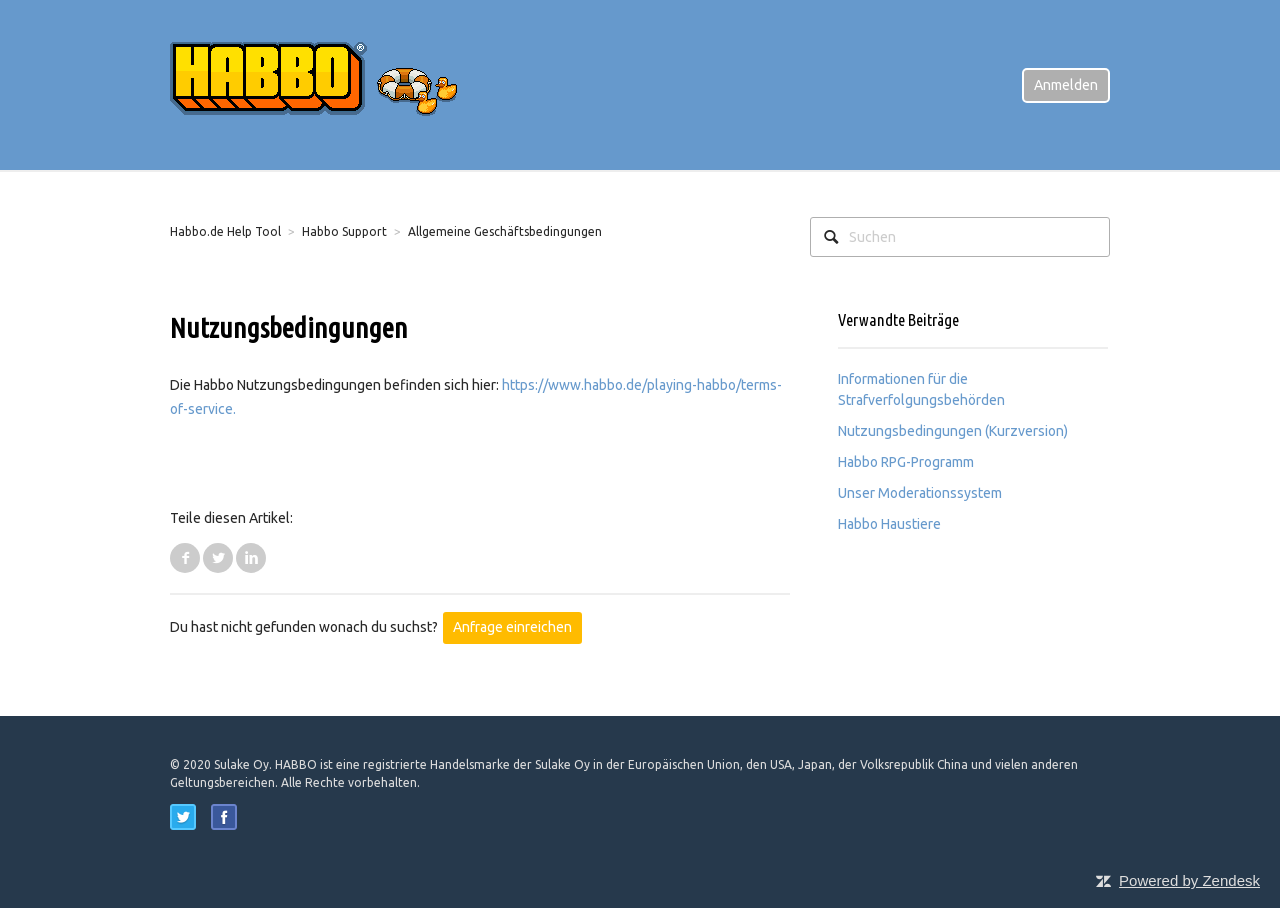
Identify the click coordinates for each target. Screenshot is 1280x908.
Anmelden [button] (1066, 85)
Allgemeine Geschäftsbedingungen (505, 231)
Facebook (185, 558)
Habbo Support (344, 231)
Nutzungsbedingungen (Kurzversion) (953, 431)
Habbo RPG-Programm (906, 462)
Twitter (218, 558)
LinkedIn (251, 558)
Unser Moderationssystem (920, 493)
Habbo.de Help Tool (225, 231)
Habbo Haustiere (889, 524)
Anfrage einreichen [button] (512, 627)
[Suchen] (960, 237)
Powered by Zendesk (1189, 880)
